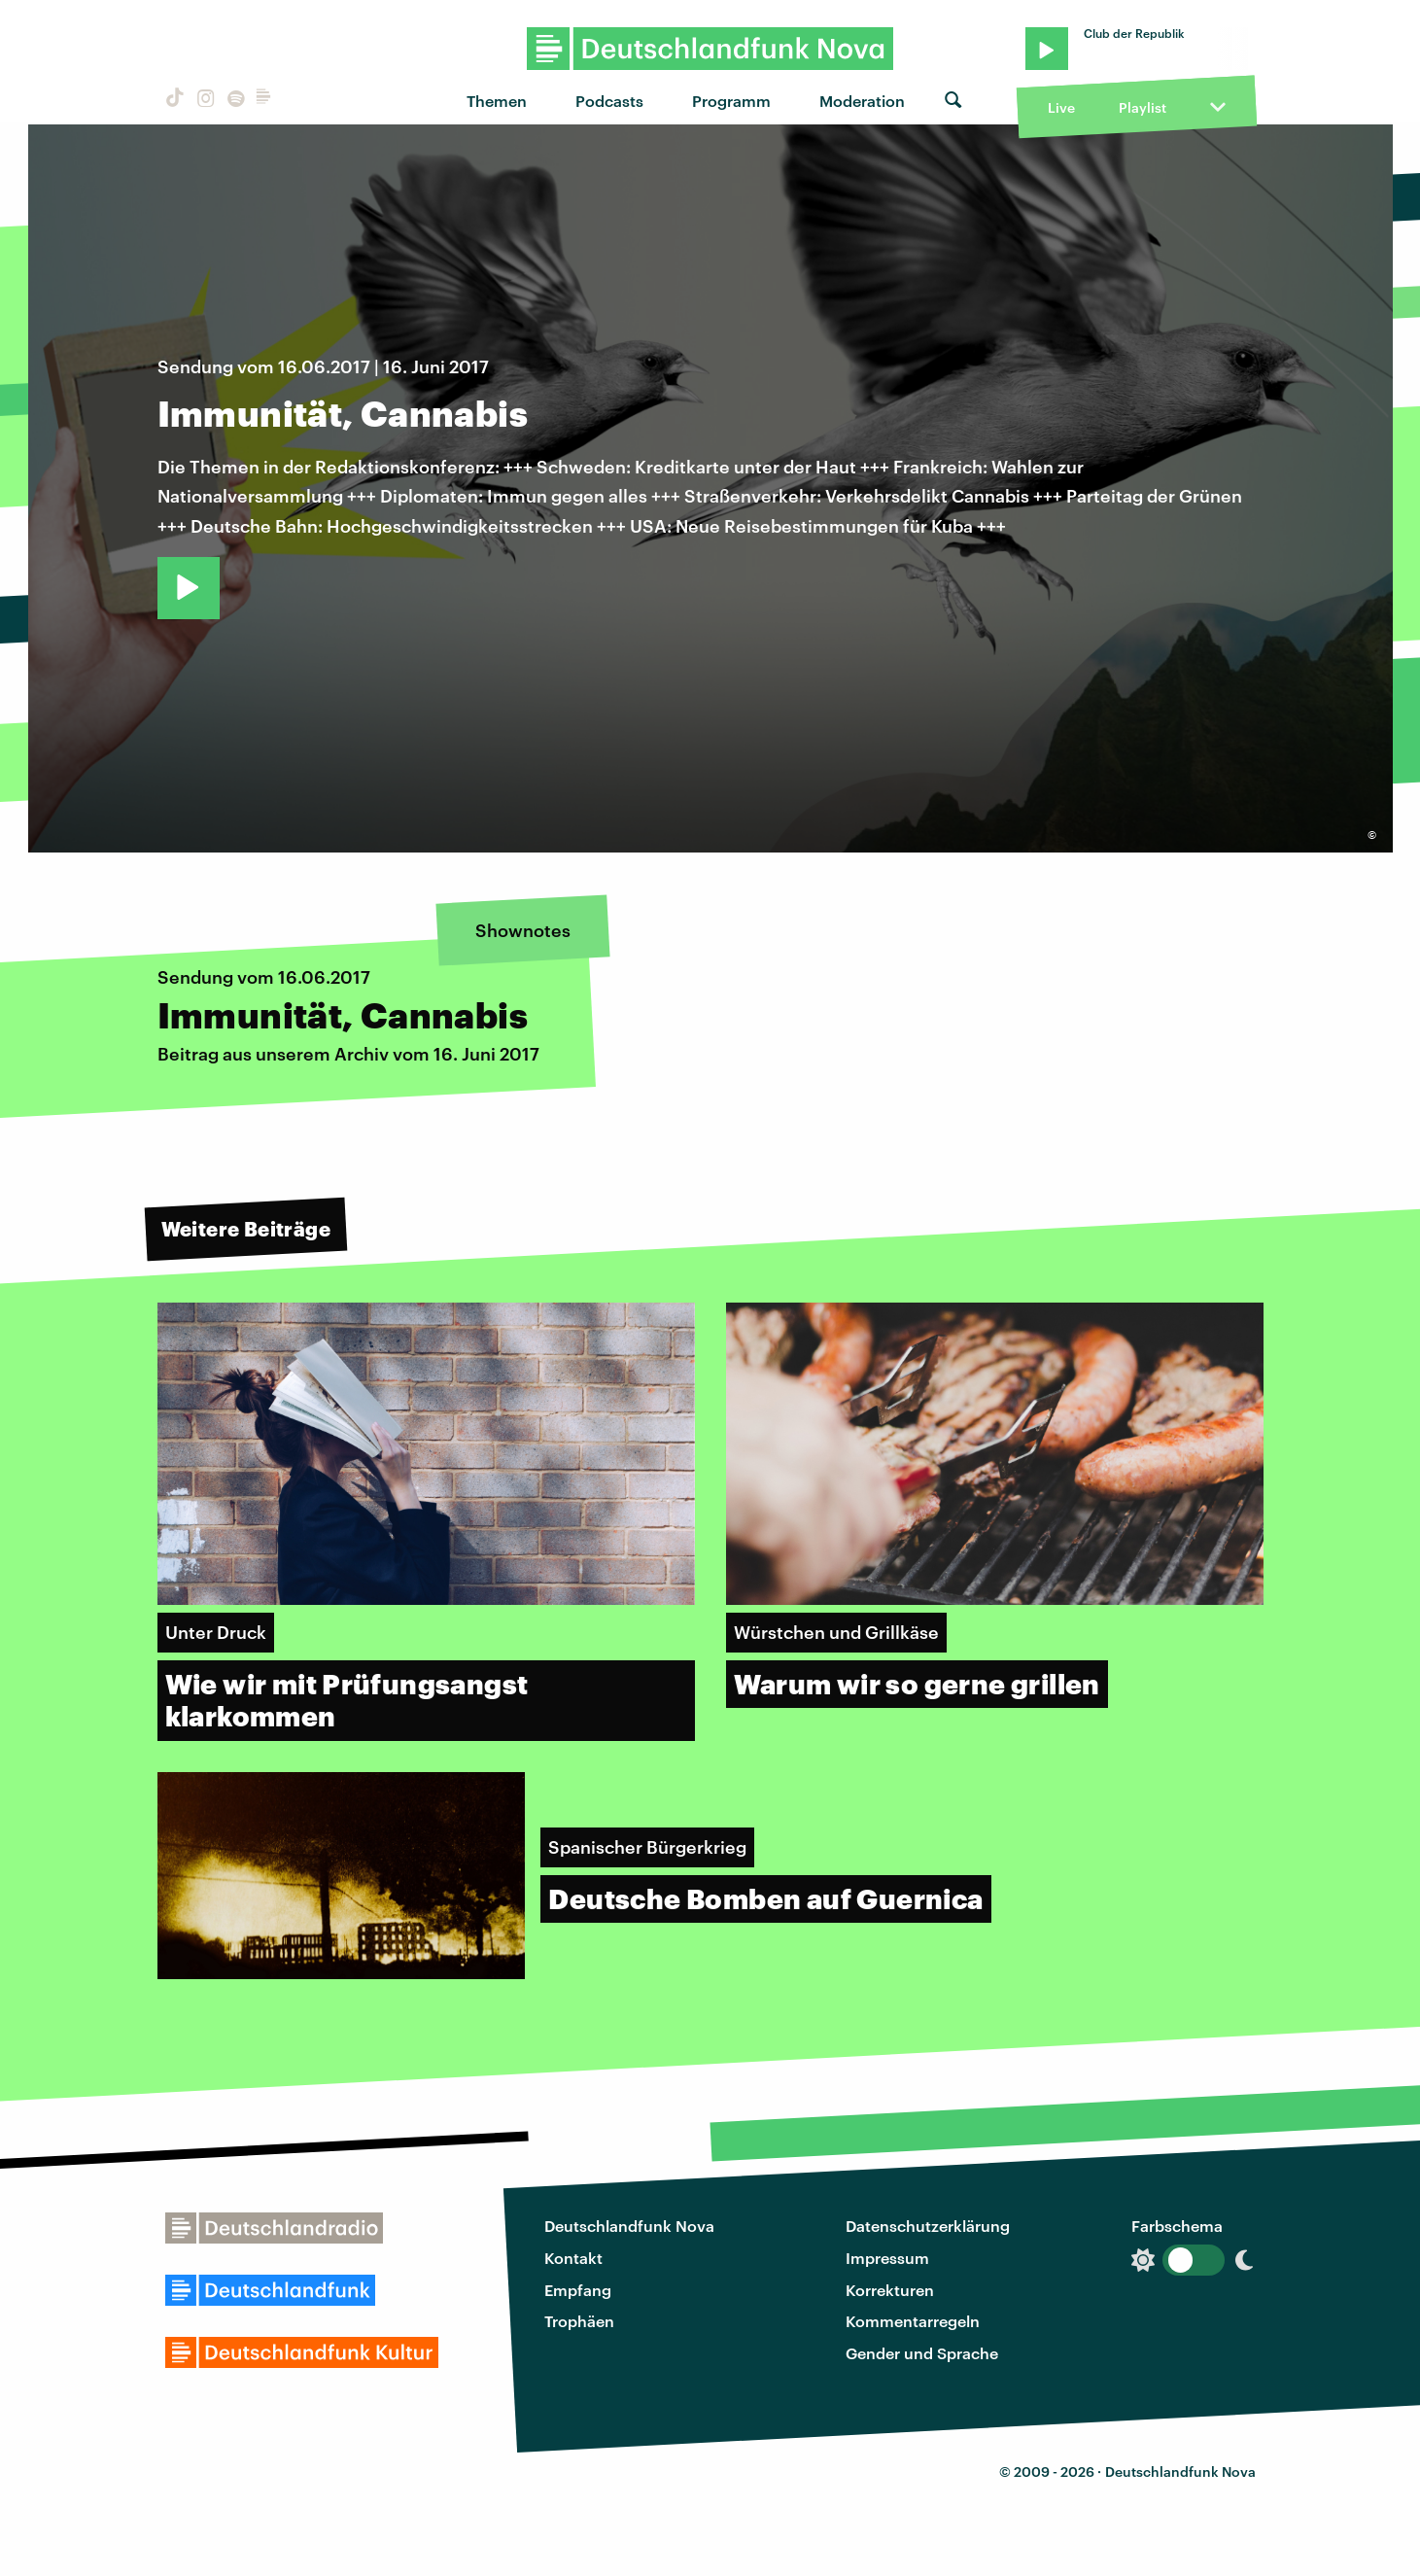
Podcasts (609, 100)
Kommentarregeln (913, 2321)
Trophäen (579, 2321)
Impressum (887, 2257)
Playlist (1142, 107)
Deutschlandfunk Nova (629, 2225)
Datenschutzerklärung (928, 2225)
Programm (731, 100)
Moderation (862, 100)
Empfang (577, 2289)
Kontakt (573, 2257)
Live (1061, 107)
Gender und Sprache (922, 2353)
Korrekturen (890, 2289)
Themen (497, 100)
